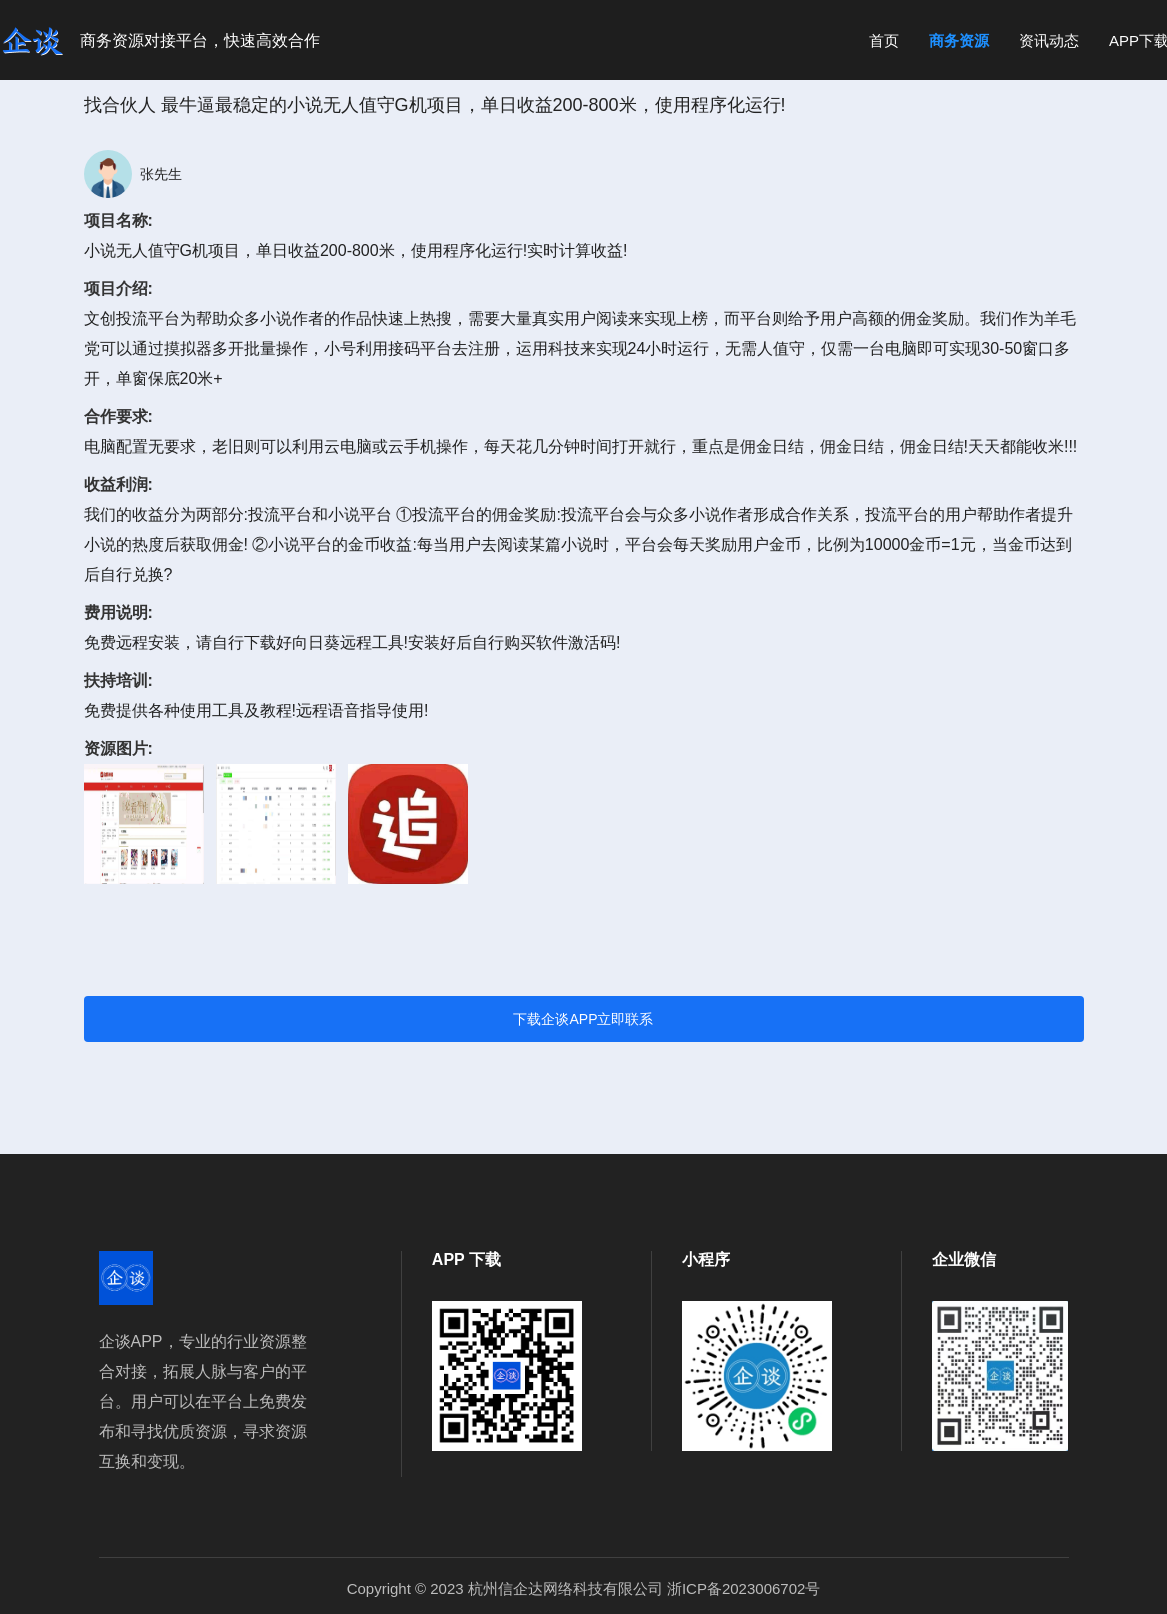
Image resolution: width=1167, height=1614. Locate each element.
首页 (884, 40)
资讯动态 (1049, 40)
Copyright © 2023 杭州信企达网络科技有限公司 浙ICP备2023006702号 (584, 1588)
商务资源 (959, 40)
